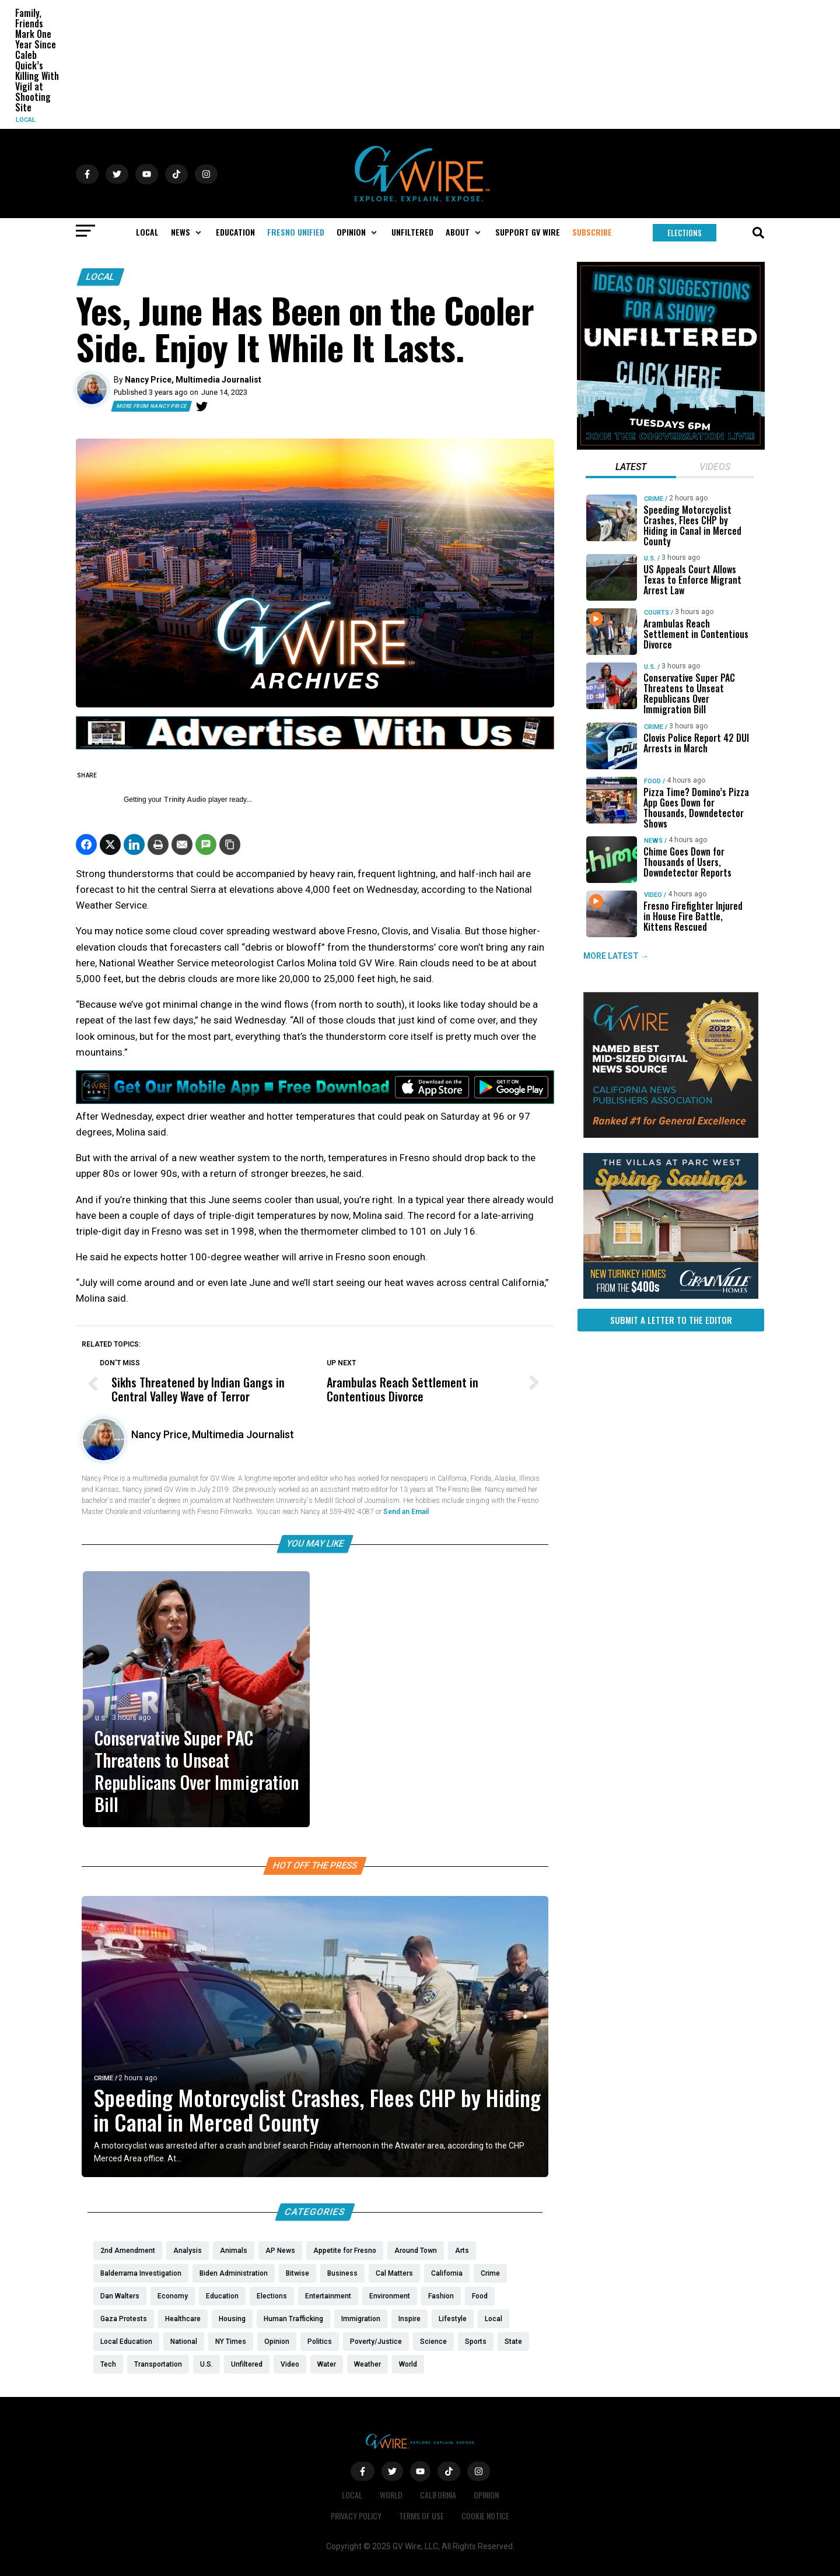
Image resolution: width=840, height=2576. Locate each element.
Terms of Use (421, 2516)
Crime (103, 2078)
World (391, 2495)
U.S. (101, 1718)
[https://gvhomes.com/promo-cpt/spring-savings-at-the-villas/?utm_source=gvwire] (670, 1296)
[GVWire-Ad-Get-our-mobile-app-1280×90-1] (315, 1100)
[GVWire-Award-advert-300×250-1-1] (670, 1135)
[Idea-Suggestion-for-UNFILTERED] (671, 446)
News (653, 840)
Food (652, 781)
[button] (187, 232)
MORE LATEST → (616, 956)
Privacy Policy (356, 2516)
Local (26, 120)
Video (653, 895)
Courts (656, 612)
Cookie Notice (485, 2516)
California (438, 2495)
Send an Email (406, 1512)
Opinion (486, 2495)
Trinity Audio (185, 799)
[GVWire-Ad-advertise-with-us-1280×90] (315, 746)
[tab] (630, 468)
